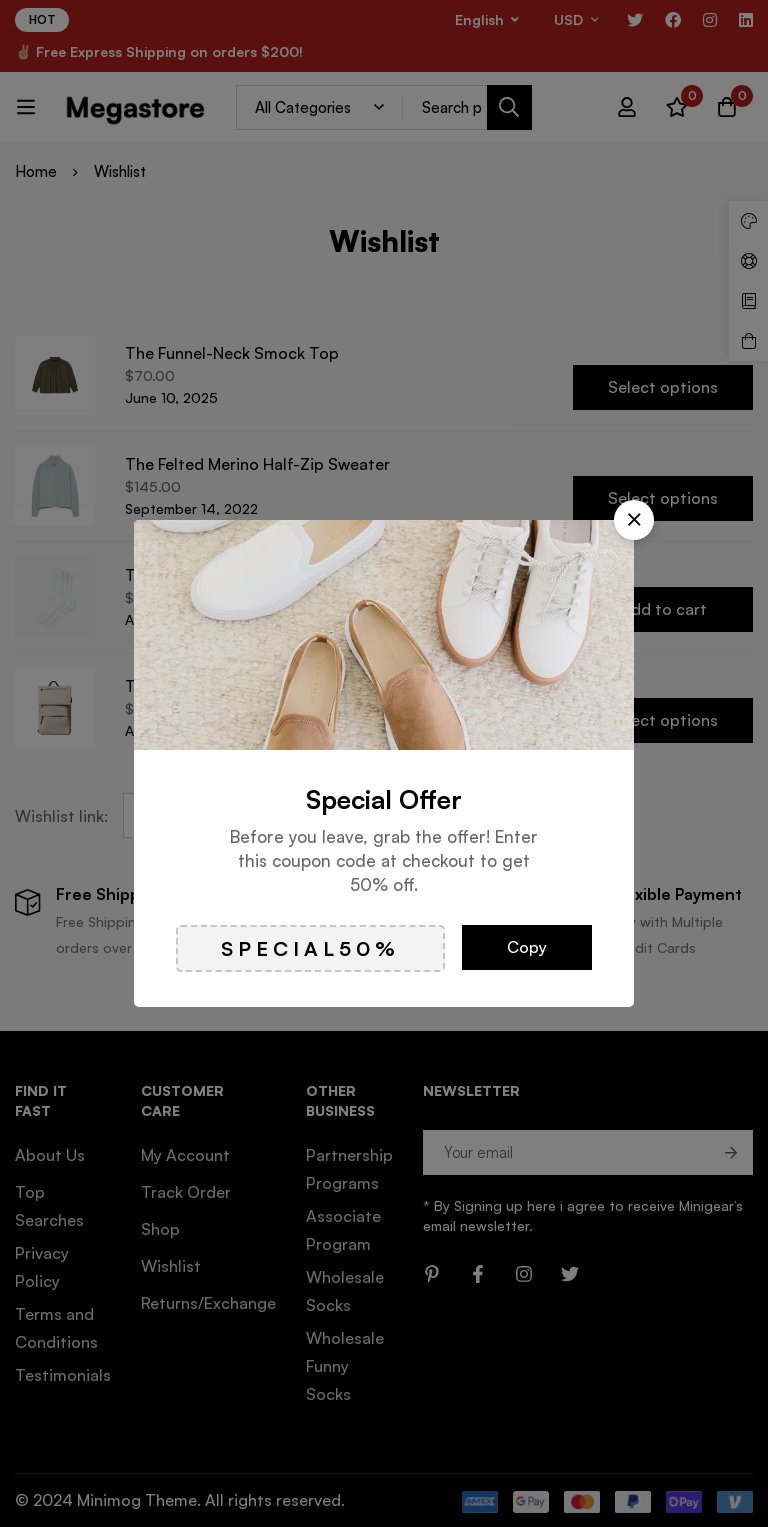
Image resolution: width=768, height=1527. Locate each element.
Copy (527, 947)
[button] (634, 520)
